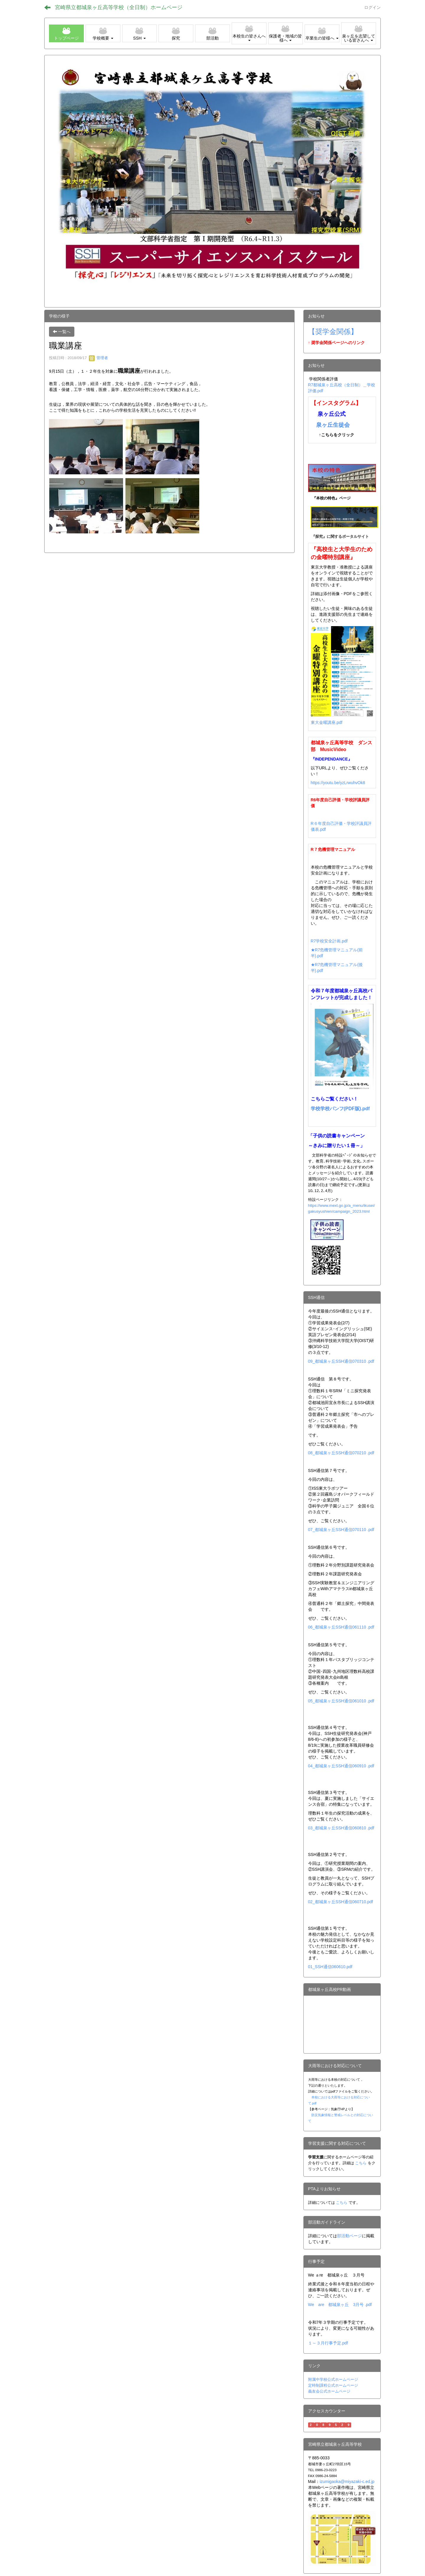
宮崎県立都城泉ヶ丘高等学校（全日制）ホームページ (118, 7)
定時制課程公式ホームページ (333, 2385)
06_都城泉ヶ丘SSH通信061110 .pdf (341, 1627)
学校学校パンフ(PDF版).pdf (340, 1108)
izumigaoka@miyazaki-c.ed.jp (347, 2481)
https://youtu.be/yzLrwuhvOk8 (338, 782)
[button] (103, 33)
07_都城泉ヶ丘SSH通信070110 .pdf (341, 1529)
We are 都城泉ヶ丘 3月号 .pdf (340, 2304)
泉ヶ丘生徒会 (333, 425)
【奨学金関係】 (333, 332)
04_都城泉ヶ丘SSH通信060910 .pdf (341, 1766)
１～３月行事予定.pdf (328, 2343)
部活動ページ (349, 2235)
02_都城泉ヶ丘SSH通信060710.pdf (340, 1901)
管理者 (98, 358)
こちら (361, 2163)
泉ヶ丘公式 (332, 414)
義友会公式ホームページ (329, 2391)
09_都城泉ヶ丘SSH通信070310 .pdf (341, 1361)
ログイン (372, 7)
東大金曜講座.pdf (326, 722)
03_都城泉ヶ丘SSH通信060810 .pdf (341, 1828)
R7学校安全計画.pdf (329, 941)
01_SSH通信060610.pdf (330, 1966)
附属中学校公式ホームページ (333, 2379)
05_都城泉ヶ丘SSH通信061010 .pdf (341, 1701)
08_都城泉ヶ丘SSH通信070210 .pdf (341, 1452)
